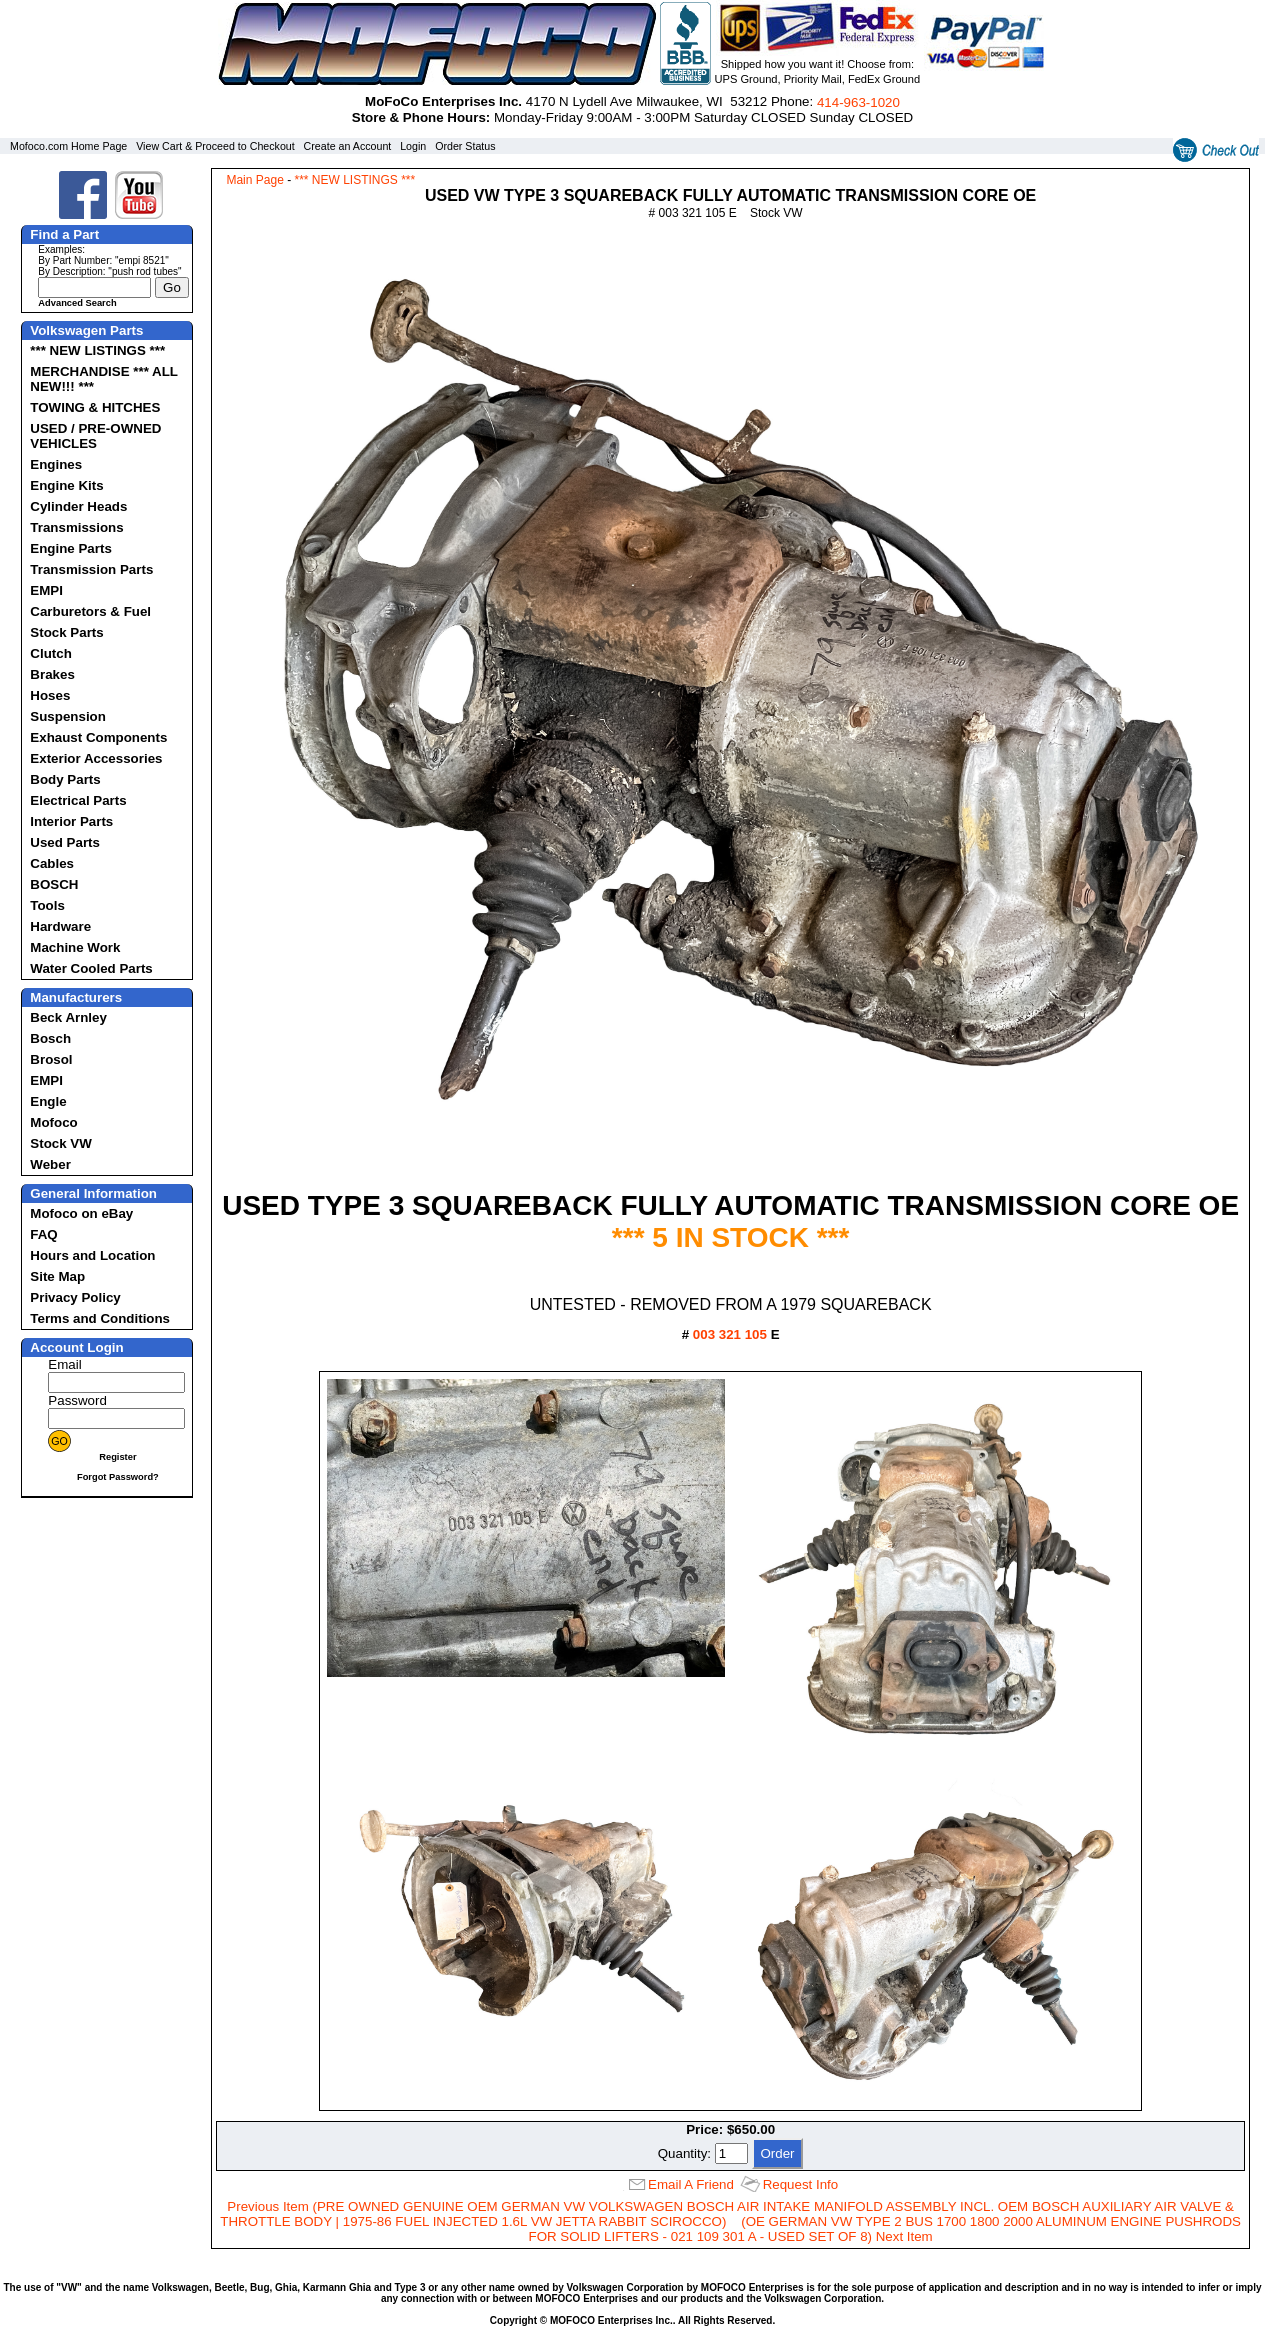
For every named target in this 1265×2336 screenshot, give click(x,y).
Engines (56, 464)
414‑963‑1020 (858, 102)
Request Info (801, 2184)
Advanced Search (77, 303)
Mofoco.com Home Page (68, 146)
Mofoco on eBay (81, 1213)
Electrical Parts (78, 800)
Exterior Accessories (96, 758)
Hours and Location (92, 1255)
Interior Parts (71, 821)
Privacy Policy (75, 1297)
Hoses (50, 695)
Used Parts (65, 842)
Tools (47, 905)
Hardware (60, 926)
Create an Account (348, 146)
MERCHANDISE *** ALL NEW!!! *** (103, 379)
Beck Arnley (68, 1017)
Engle (48, 1101)
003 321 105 (730, 1334)
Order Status (465, 146)
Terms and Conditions (100, 1318)
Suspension (68, 716)
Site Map (57, 1276)
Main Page (254, 180)
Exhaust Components (98, 737)
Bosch (50, 1038)
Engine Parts (70, 548)
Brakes (52, 674)
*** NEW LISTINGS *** (97, 350)
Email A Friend (691, 2184)
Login (413, 146)
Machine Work (75, 947)
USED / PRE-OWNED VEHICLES (95, 436)
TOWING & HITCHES (95, 407)
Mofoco (53, 1122)
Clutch (50, 653)
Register (117, 1457)
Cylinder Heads (78, 506)
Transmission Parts (91, 569)
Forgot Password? (118, 1477)
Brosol (51, 1059)
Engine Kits (66, 485)
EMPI (46, 590)
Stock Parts (66, 632)
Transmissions (76, 527)
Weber (50, 1164)
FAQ (43, 1234)
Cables (52, 863)
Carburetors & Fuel (90, 611)
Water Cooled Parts (91, 968)
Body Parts (65, 779)
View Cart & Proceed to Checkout (215, 146)
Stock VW (60, 1143)
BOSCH (54, 884)
